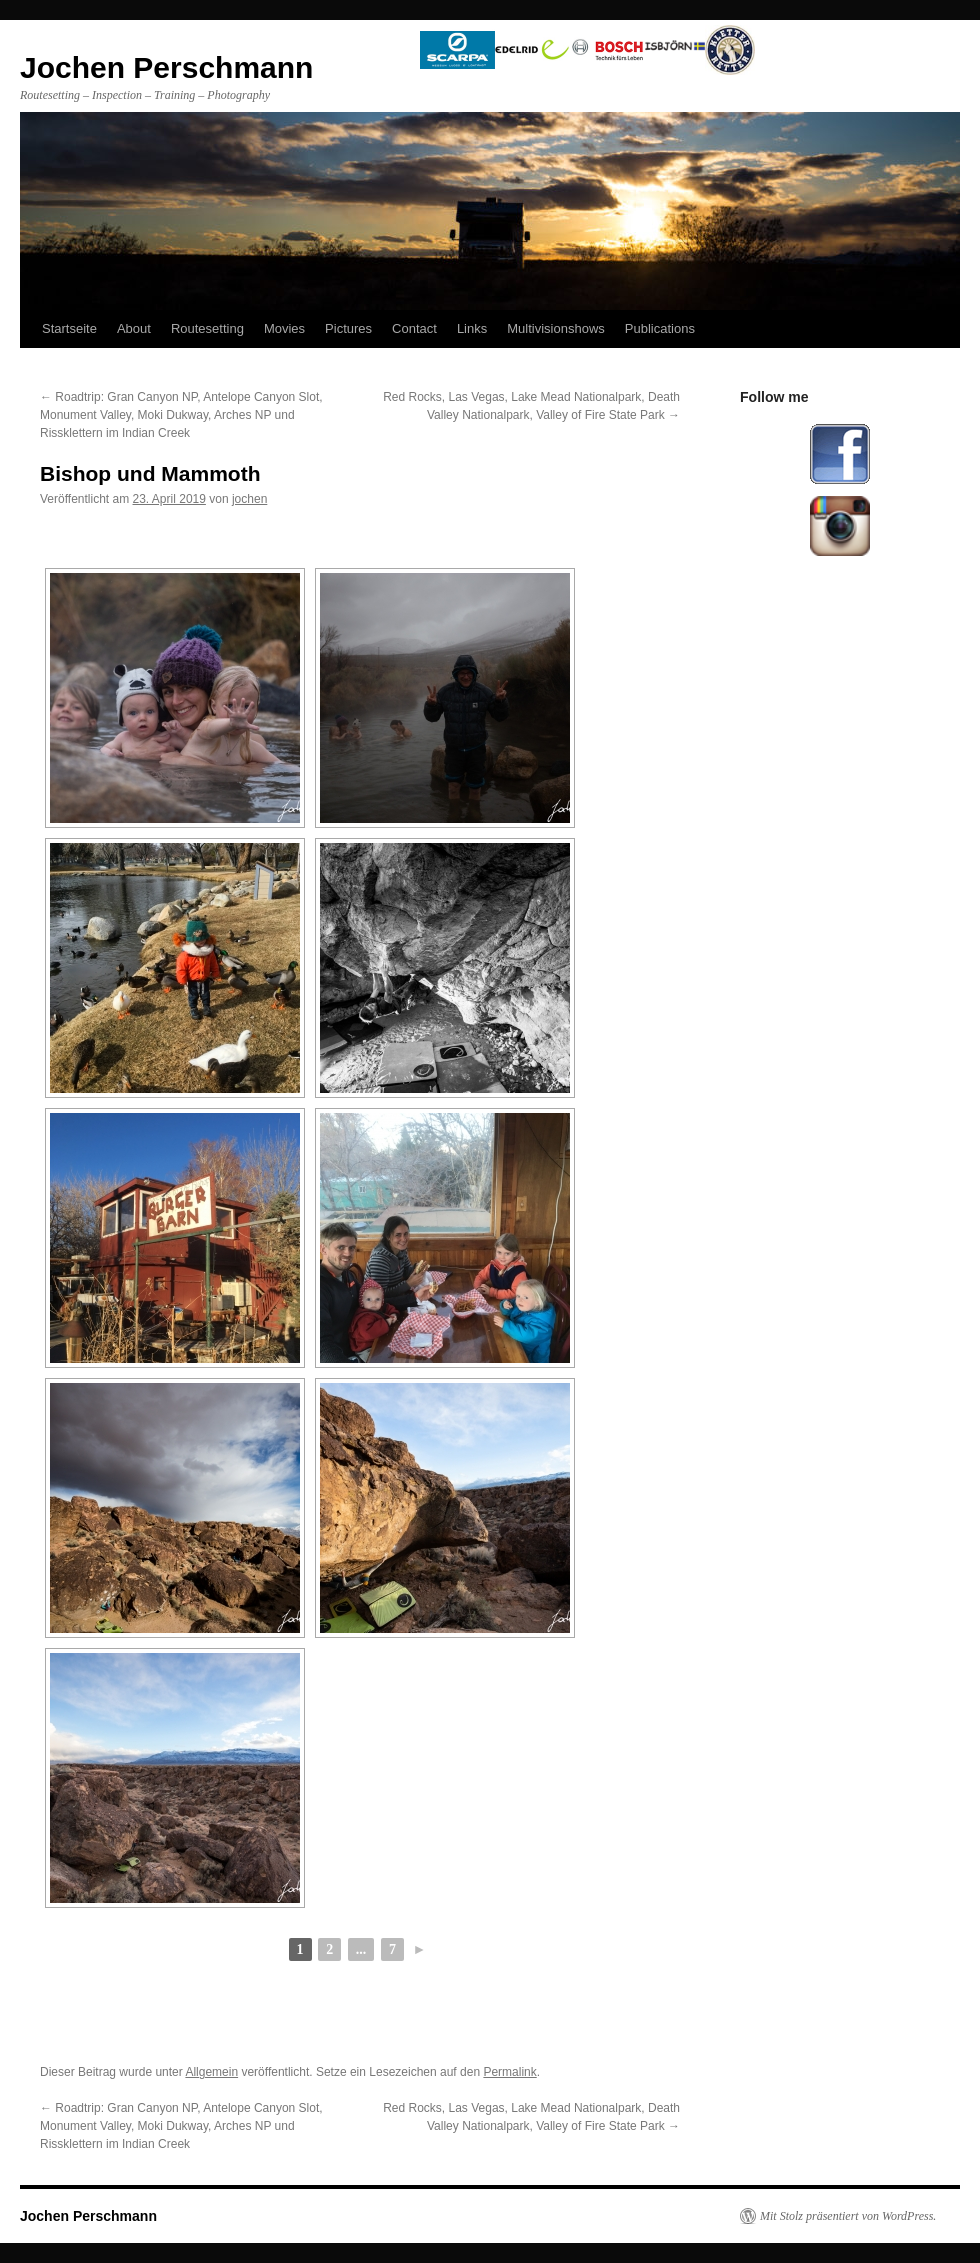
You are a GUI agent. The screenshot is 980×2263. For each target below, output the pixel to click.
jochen (249, 499)
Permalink (509, 2072)
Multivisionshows (556, 328)
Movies (284, 328)
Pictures (348, 328)
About (134, 328)
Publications (660, 328)
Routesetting (207, 328)
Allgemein (211, 2072)
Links (472, 328)
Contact (414, 328)
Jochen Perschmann (88, 2216)
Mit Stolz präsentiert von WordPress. (848, 2216)
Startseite (69, 328)
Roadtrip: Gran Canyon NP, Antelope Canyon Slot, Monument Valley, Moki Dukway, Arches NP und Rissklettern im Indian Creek (181, 415)
